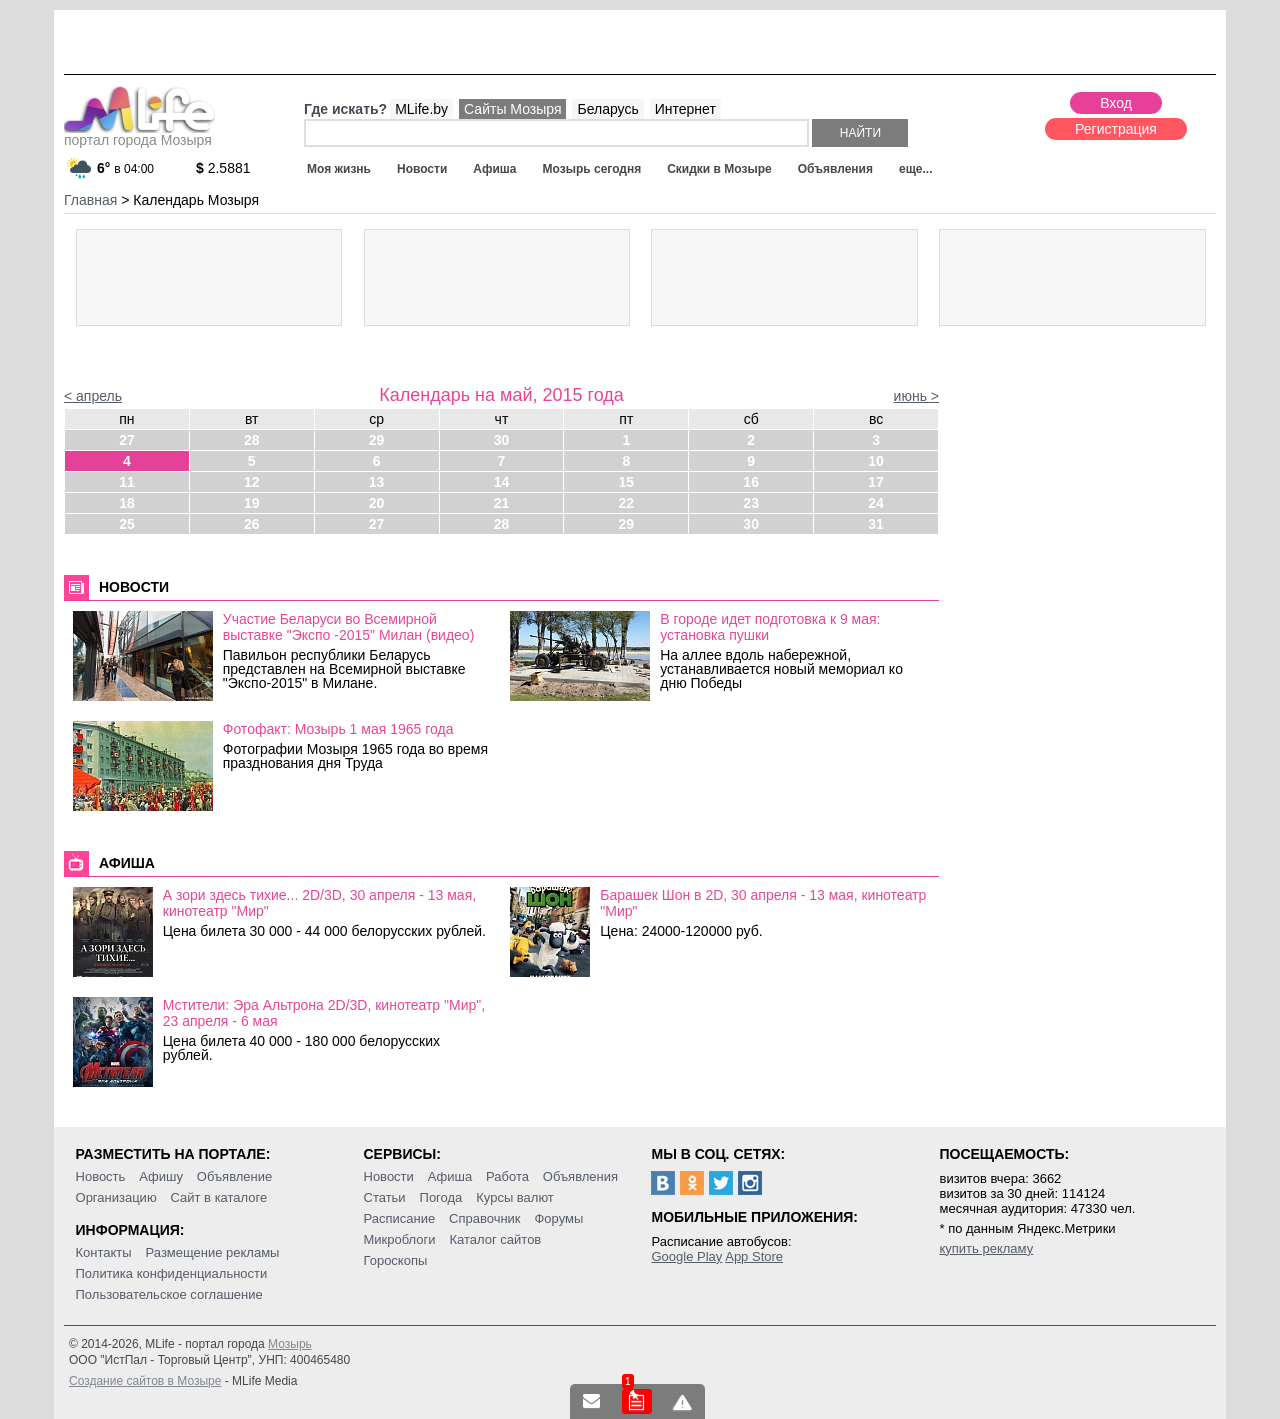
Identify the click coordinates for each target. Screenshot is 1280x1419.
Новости (422, 169)
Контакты (104, 1252)
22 (627, 503)
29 (377, 440)
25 (127, 524)
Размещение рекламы (213, 1252)
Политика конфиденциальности (172, 1273)
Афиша (494, 169)
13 (377, 482)
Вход (1116, 103)
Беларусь (607, 109)
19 (252, 503)
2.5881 (223, 168)
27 (127, 440)
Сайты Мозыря (512, 109)
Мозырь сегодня (592, 169)
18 (127, 503)
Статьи (385, 1197)
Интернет (685, 109)
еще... (915, 169)
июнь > (916, 396)
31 (876, 524)
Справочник (485, 1218)
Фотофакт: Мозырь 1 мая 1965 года (338, 729)
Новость (101, 1176)
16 (751, 482)
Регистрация (1116, 129)
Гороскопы (396, 1260)
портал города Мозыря (139, 134)
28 (252, 440)
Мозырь (290, 1344)
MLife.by (421, 109)
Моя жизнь (339, 169)
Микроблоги (400, 1239)
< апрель (93, 396)
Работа (507, 1176)
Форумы (558, 1218)
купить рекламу (986, 1248)
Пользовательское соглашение (169, 1294)
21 (502, 503)
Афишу (161, 1176)
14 (502, 482)
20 (377, 503)
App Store (754, 1256)
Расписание (400, 1218)
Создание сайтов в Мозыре (145, 1381)
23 (751, 503)
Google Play (686, 1256)
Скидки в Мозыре (719, 169)
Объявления (835, 169)
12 (252, 482)
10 (876, 461)
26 (252, 524)
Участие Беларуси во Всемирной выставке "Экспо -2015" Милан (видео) (349, 627)
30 (502, 440)
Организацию (116, 1197)
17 (876, 482)
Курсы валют (515, 1197)
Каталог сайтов (495, 1239)
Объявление (234, 1176)
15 (627, 482)
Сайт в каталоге (219, 1197)
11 (127, 482)
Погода (441, 1197)
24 (876, 503)
